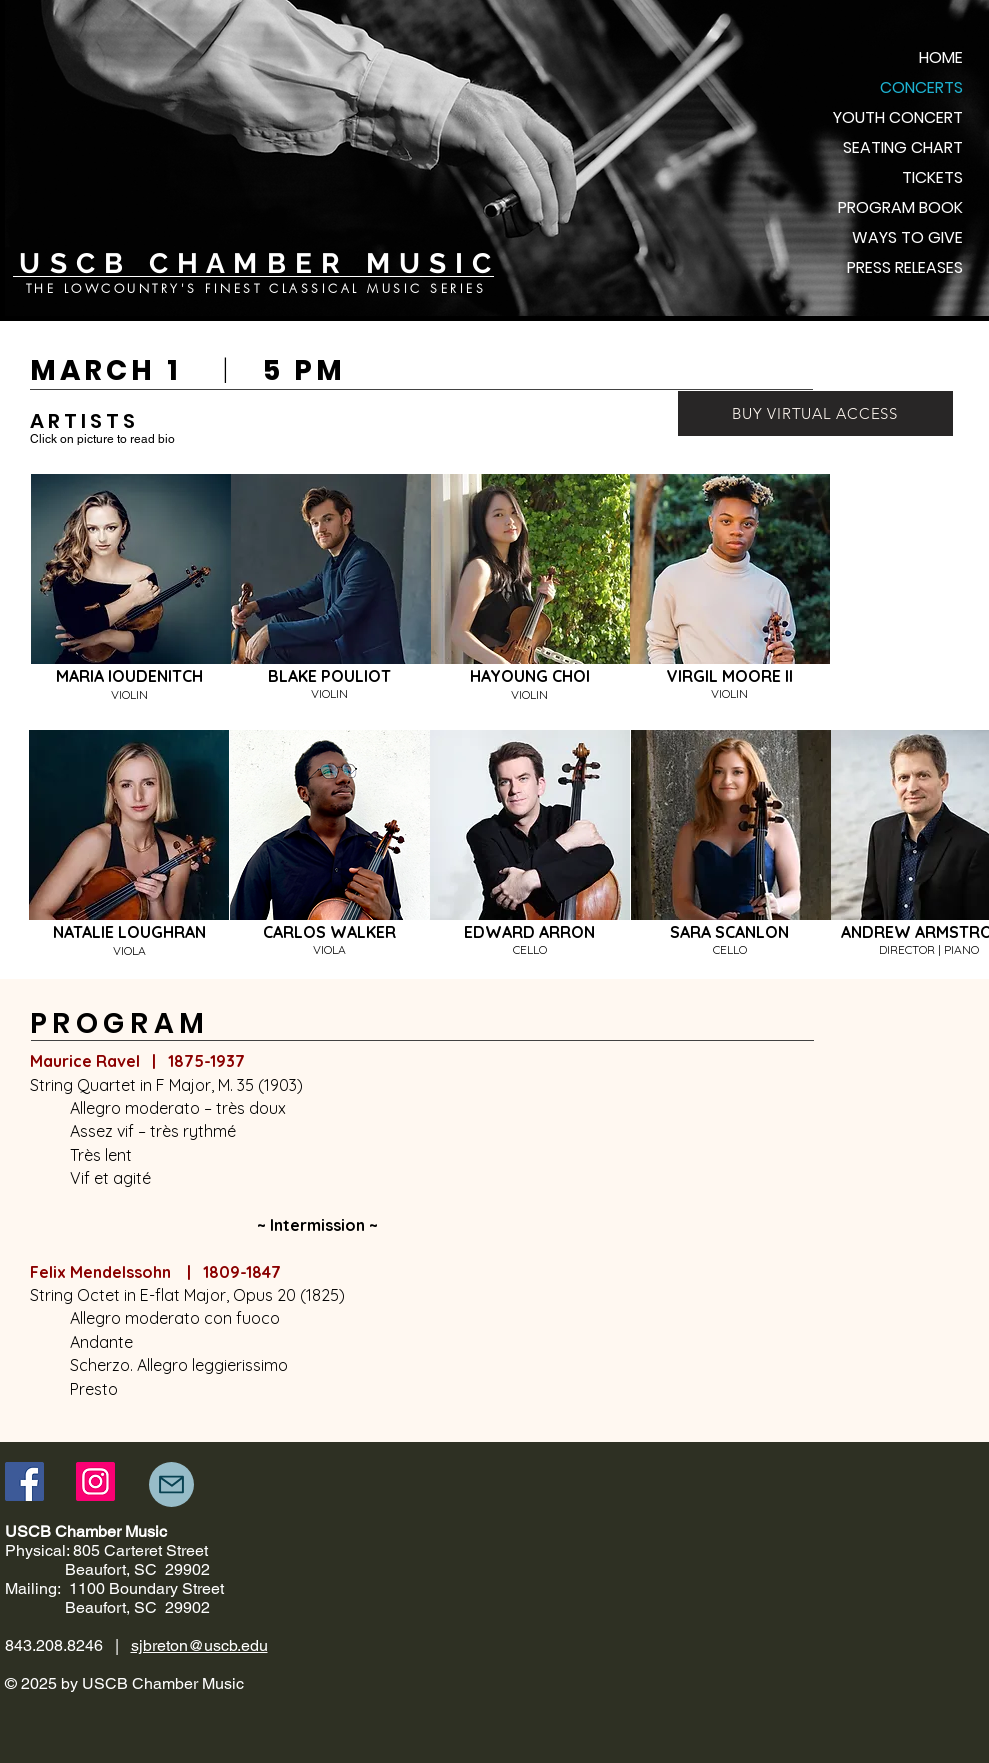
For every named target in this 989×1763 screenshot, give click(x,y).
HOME (941, 57)
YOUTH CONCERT (898, 117)
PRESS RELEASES (905, 267)
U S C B (79, 263)
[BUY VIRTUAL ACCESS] (815, 413)
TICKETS (932, 177)
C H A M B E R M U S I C (316, 263)
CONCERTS (921, 87)
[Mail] (171, 1484)
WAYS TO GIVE (907, 237)
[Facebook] (24, 1481)
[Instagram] (95, 1481)
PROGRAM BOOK (900, 207)
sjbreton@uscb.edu (199, 1645)
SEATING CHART (903, 147)
